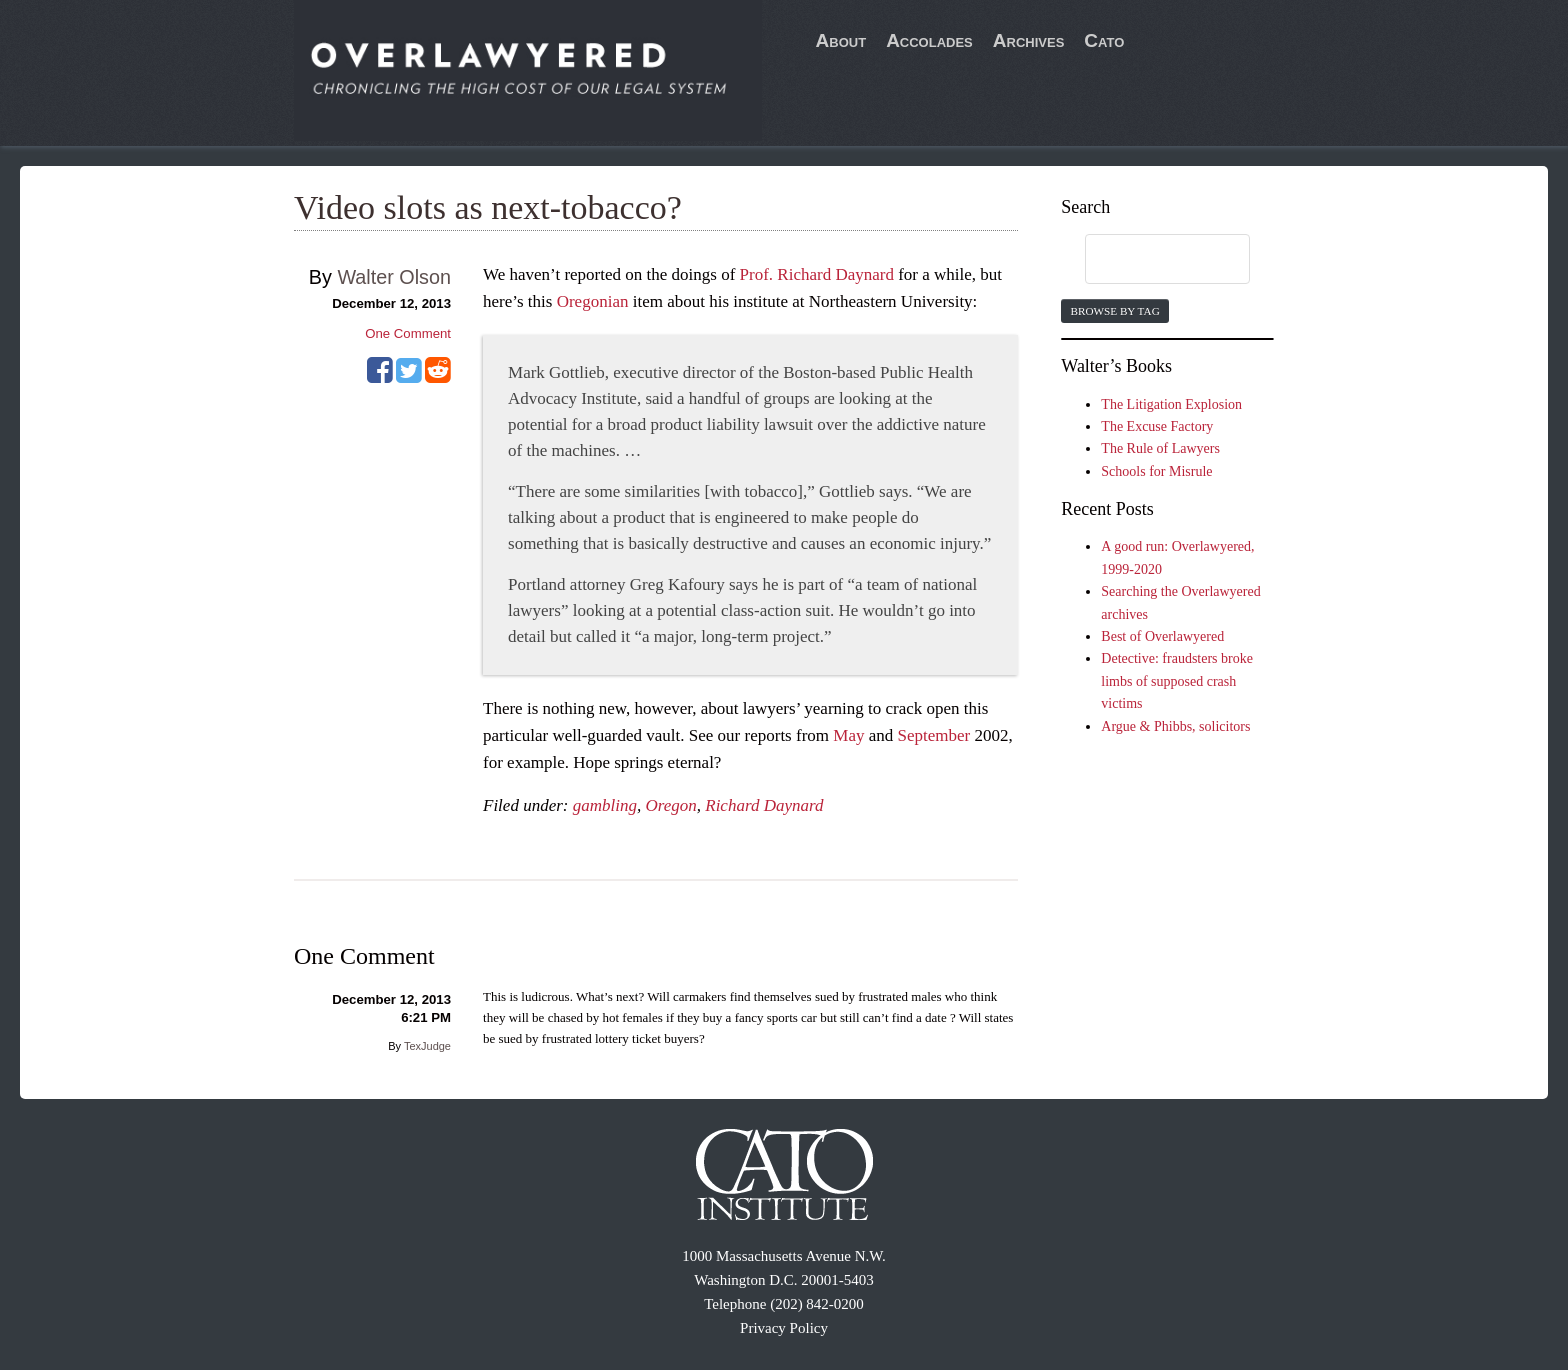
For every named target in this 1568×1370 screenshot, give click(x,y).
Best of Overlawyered (1162, 636)
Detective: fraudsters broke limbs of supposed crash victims (1177, 681)
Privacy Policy (784, 1328)
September (934, 735)
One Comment (408, 333)
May (848, 735)
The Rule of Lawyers (1160, 448)
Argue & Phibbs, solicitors (1175, 726)
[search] (1148, 260)
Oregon (670, 805)
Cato (1104, 40)
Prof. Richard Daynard (817, 274)
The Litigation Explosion (1171, 404)
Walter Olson (394, 277)
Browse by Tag (1114, 311)
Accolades (929, 40)
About (841, 40)
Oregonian (593, 301)
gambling (605, 805)
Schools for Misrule (1156, 471)
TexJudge (427, 1046)
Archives (1029, 40)
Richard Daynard (764, 805)
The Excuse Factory (1157, 426)
